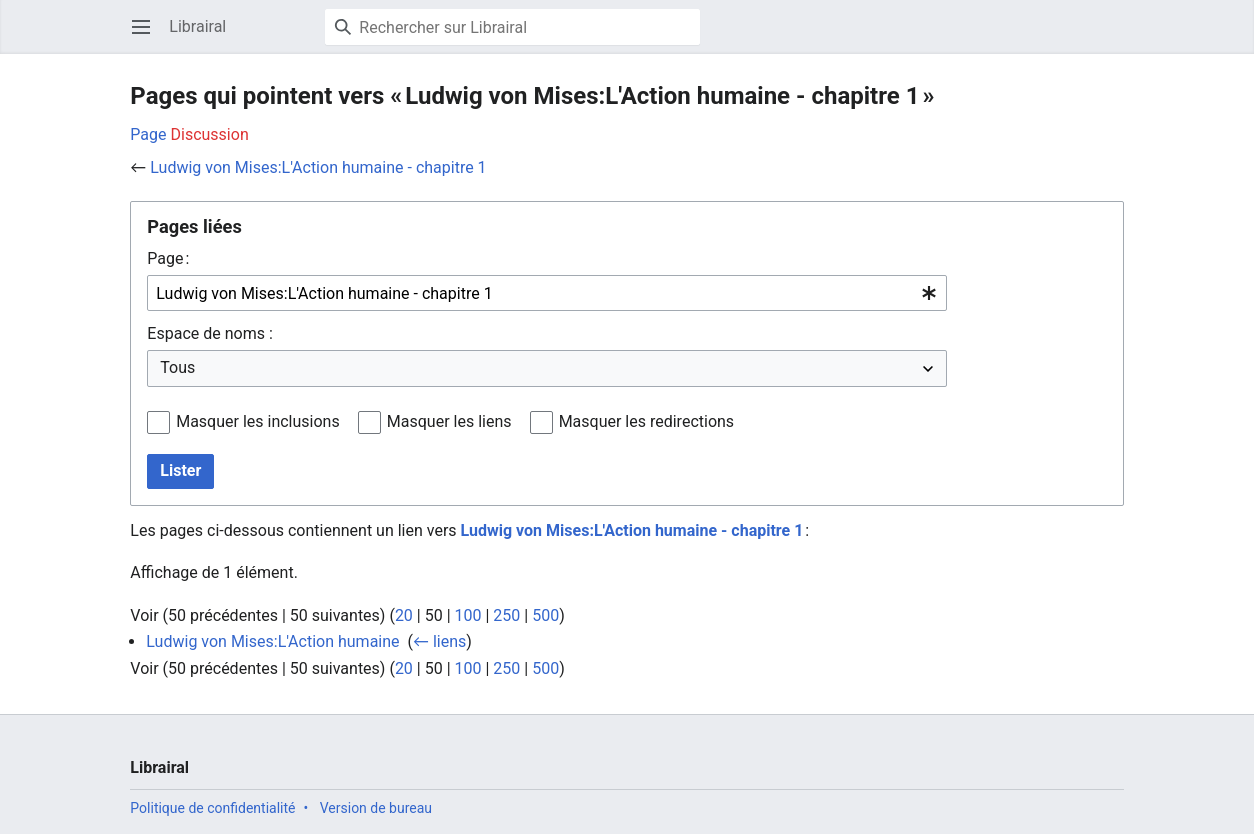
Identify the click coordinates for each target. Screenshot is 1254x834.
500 (545, 615)
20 (404, 615)
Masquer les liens (449, 421)
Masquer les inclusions (258, 421)
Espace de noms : (209, 333)
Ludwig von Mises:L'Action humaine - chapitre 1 (318, 167)
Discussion (210, 134)
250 (506, 615)
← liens (439, 641)
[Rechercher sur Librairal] (512, 27)
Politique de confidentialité (212, 808)
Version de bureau (376, 808)
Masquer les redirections (646, 421)
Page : (168, 258)
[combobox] (547, 293)
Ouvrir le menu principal (147, 36)
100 (468, 615)
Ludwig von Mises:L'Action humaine (272, 641)
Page (148, 134)
